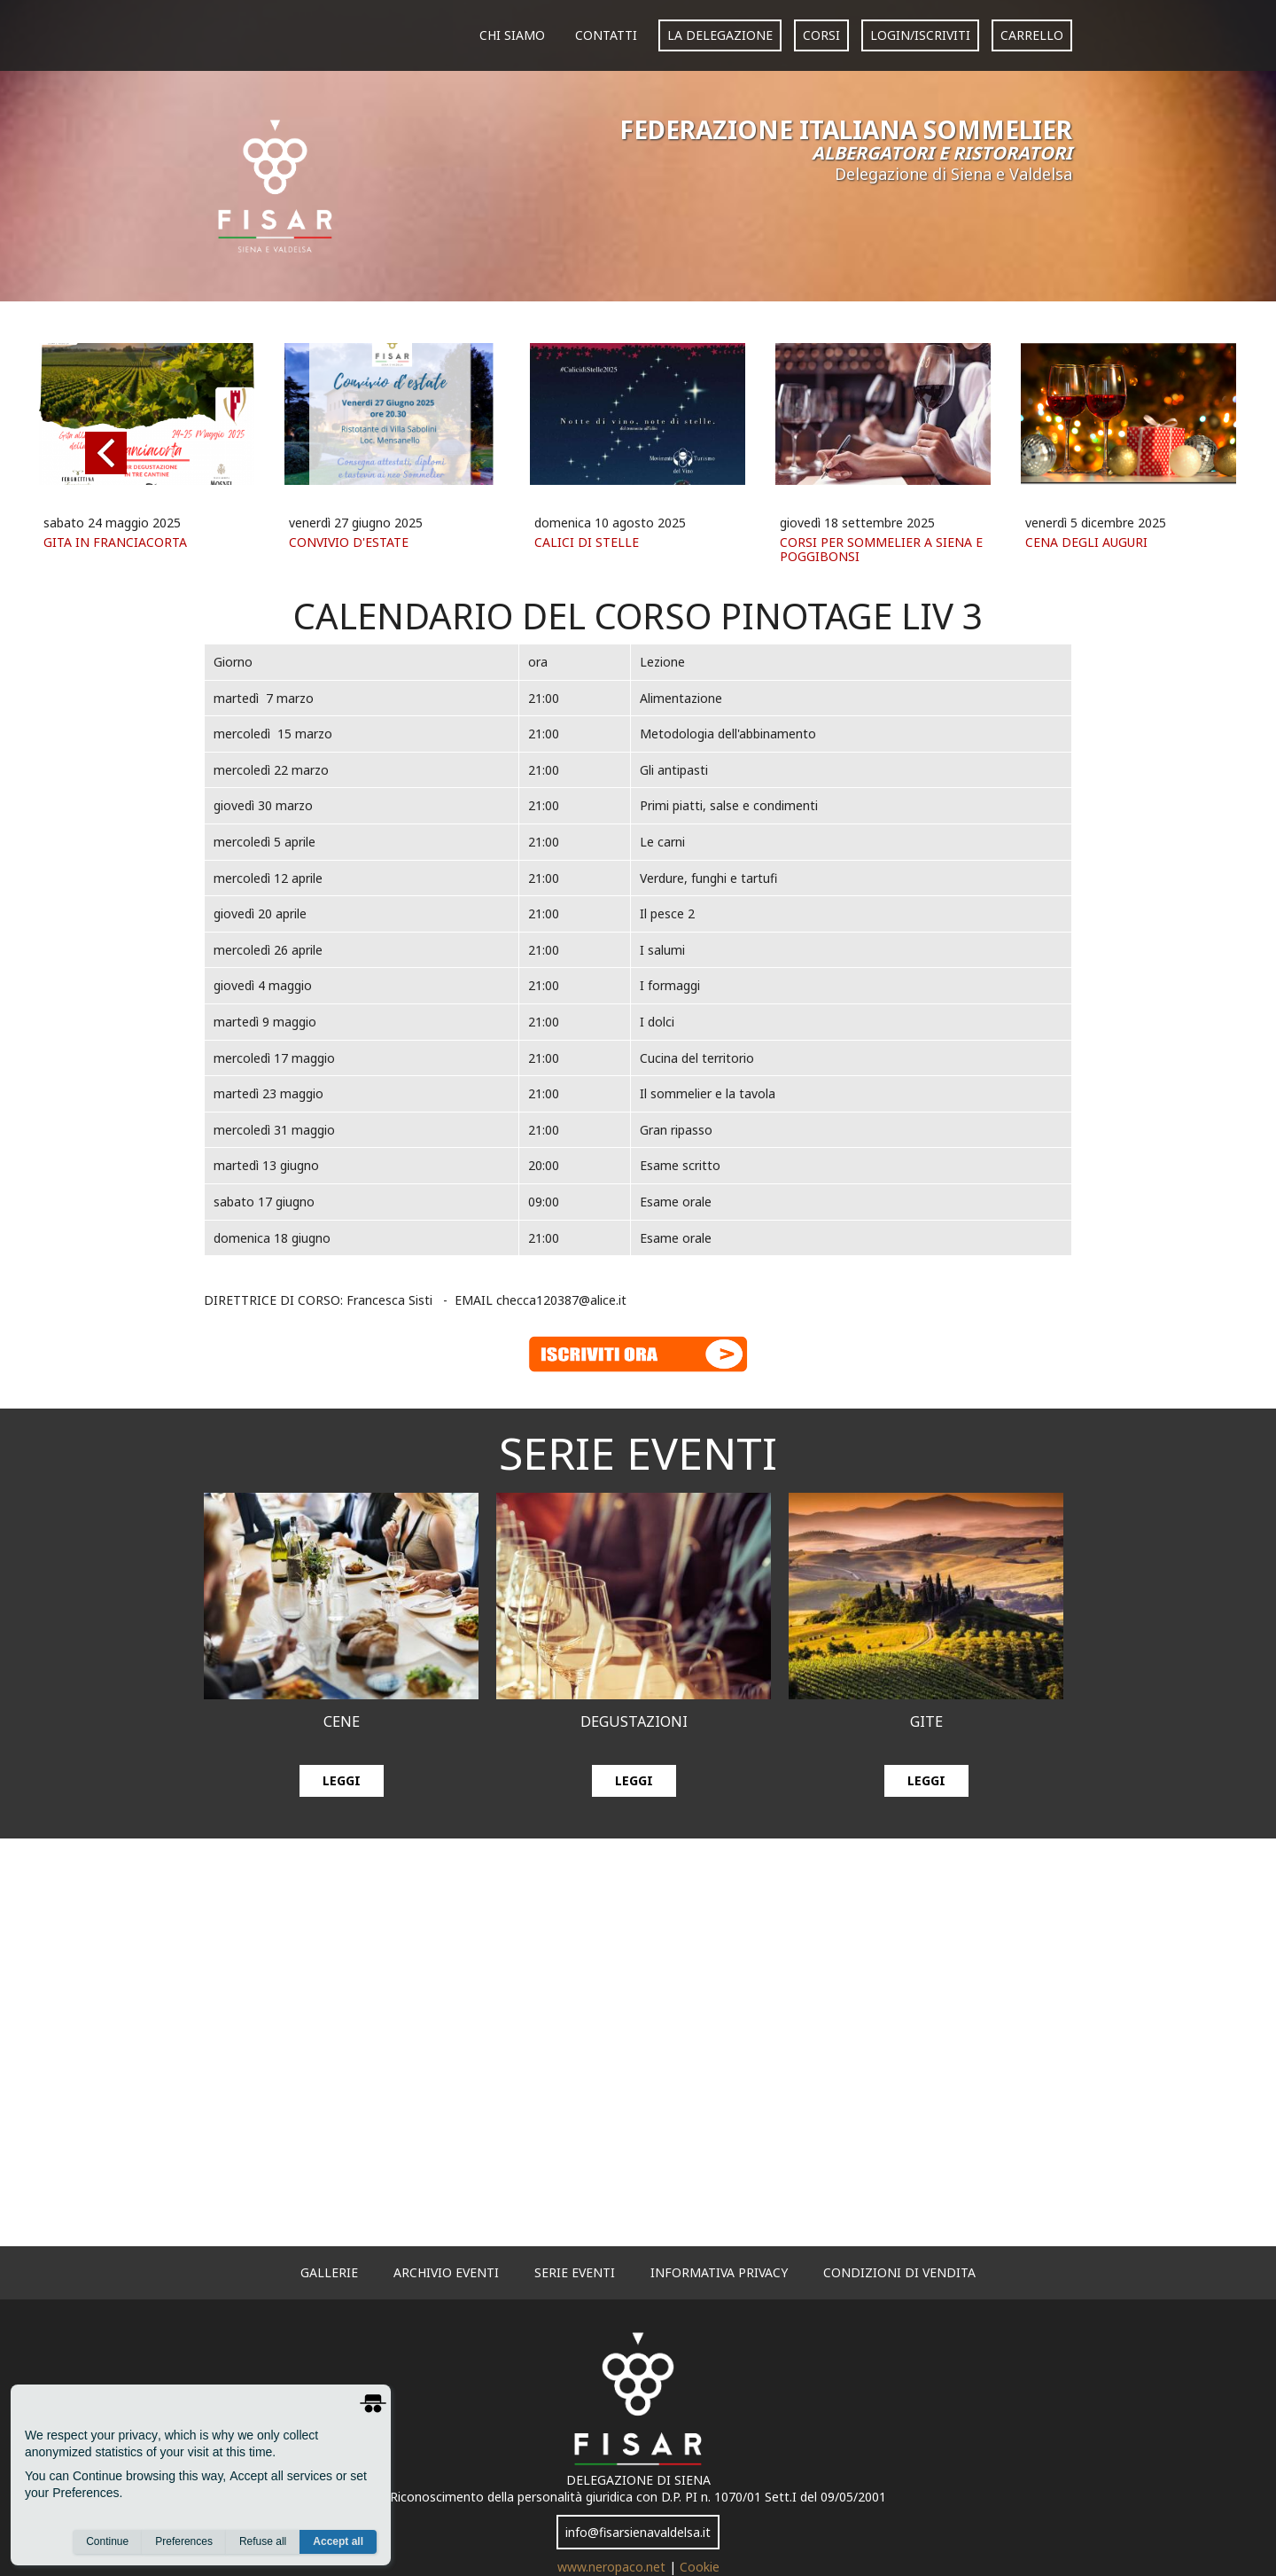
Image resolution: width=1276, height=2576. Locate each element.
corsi (821, 35)
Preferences (184, 2541)
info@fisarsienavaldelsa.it (638, 2532)
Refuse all (262, 2541)
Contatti (606, 35)
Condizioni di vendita (899, 2272)
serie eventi (574, 2272)
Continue (107, 2541)
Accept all (338, 2541)
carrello (1031, 35)
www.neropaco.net (613, 2566)
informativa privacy (719, 2272)
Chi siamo (512, 35)
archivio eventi (446, 2272)
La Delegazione (720, 35)
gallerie (329, 2272)
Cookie (700, 2566)
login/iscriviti (920, 35)
